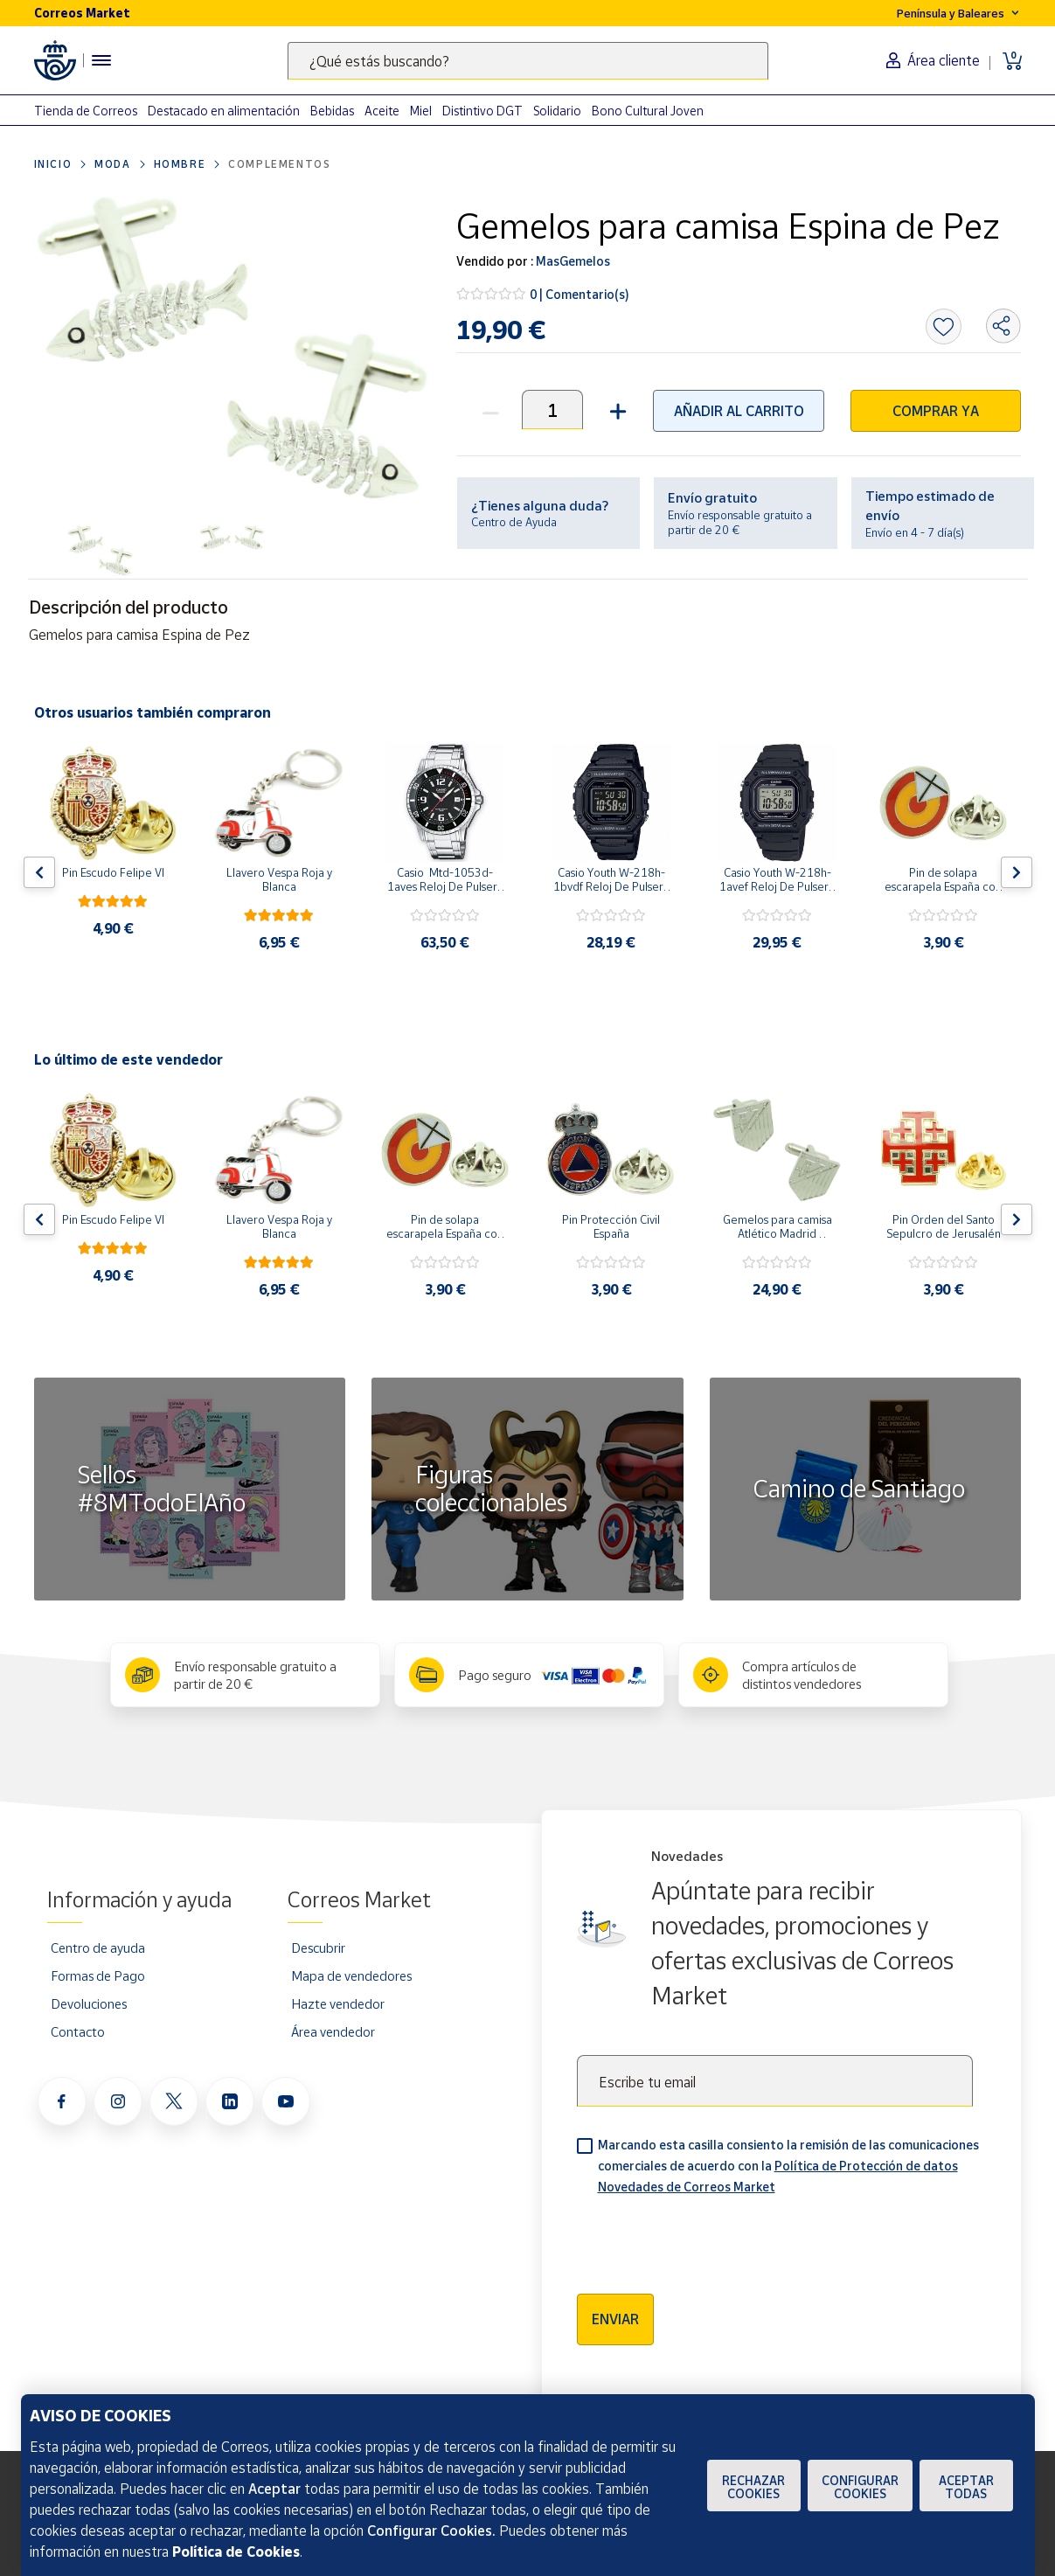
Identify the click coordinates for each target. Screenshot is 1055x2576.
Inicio (53, 163)
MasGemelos (571, 260)
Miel (421, 110)
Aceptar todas (966, 2487)
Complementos (279, 163)
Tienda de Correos (85, 110)
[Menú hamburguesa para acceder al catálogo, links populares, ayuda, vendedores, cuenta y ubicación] (101, 60)
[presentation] (710, 2239)
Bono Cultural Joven (648, 110)
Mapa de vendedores (351, 1975)
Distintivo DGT (482, 110)
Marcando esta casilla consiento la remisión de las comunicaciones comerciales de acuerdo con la (788, 2165)
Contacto (78, 2031)
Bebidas (332, 110)
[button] (616, 409)
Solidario (557, 110)
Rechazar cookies (753, 2487)
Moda (112, 163)
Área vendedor (333, 2031)
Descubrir (318, 1947)
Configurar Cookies (860, 2487)
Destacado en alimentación (224, 110)
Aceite (381, 110)
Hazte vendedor (338, 2003)
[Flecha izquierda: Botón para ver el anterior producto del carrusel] (39, 872)
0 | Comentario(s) (579, 294)
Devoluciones (89, 2003)
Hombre (180, 163)
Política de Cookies (236, 2551)
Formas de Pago (98, 1975)
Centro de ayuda (98, 1947)
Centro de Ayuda (514, 522)
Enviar (615, 2319)
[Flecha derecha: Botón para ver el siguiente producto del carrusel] (1016, 872)
